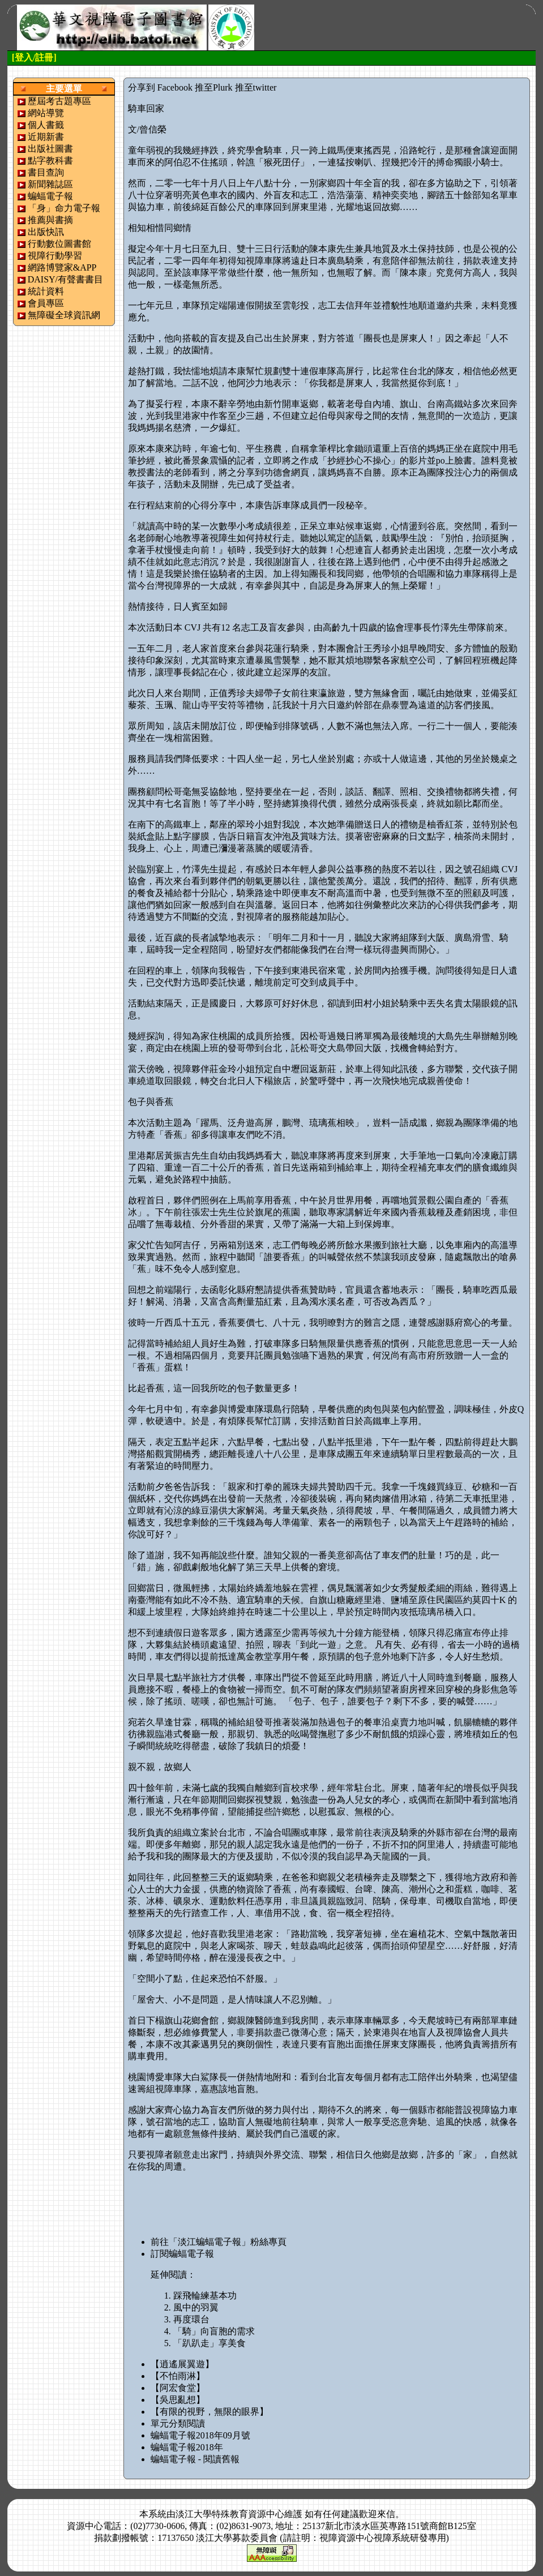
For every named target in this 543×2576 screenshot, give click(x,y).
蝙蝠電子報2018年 (187, 2447)
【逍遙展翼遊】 (182, 2364)
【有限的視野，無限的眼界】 (209, 2411)
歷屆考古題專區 (59, 101)
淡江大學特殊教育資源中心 (230, 2514)
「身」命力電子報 (64, 208)
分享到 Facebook (160, 87)
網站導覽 (46, 113)
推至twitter (256, 87)
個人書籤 (46, 125)
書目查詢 (46, 172)
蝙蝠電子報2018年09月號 (200, 2435)
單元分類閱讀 (178, 2423)
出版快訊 (46, 232)
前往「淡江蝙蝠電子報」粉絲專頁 (219, 2242)
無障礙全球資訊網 (64, 315)
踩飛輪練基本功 (205, 2295)
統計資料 (46, 291)
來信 (386, 2514)
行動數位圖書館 (59, 243)
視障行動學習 (55, 255)
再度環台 (191, 2319)
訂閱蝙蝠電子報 (182, 2253)
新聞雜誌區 (50, 184)
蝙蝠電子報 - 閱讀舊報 (195, 2459)
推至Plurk (214, 87)
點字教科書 (50, 160)
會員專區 (46, 303)
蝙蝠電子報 (50, 196)
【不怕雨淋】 (178, 2376)
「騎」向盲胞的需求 (214, 2331)
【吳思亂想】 (178, 2399)
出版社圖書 (50, 148)
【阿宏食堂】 (178, 2388)
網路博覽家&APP (62, 267)
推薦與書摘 (50, 220)
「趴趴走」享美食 (209, 2343)
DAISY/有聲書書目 (65, 279)
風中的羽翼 (196, 2307)
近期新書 (46, 137)
